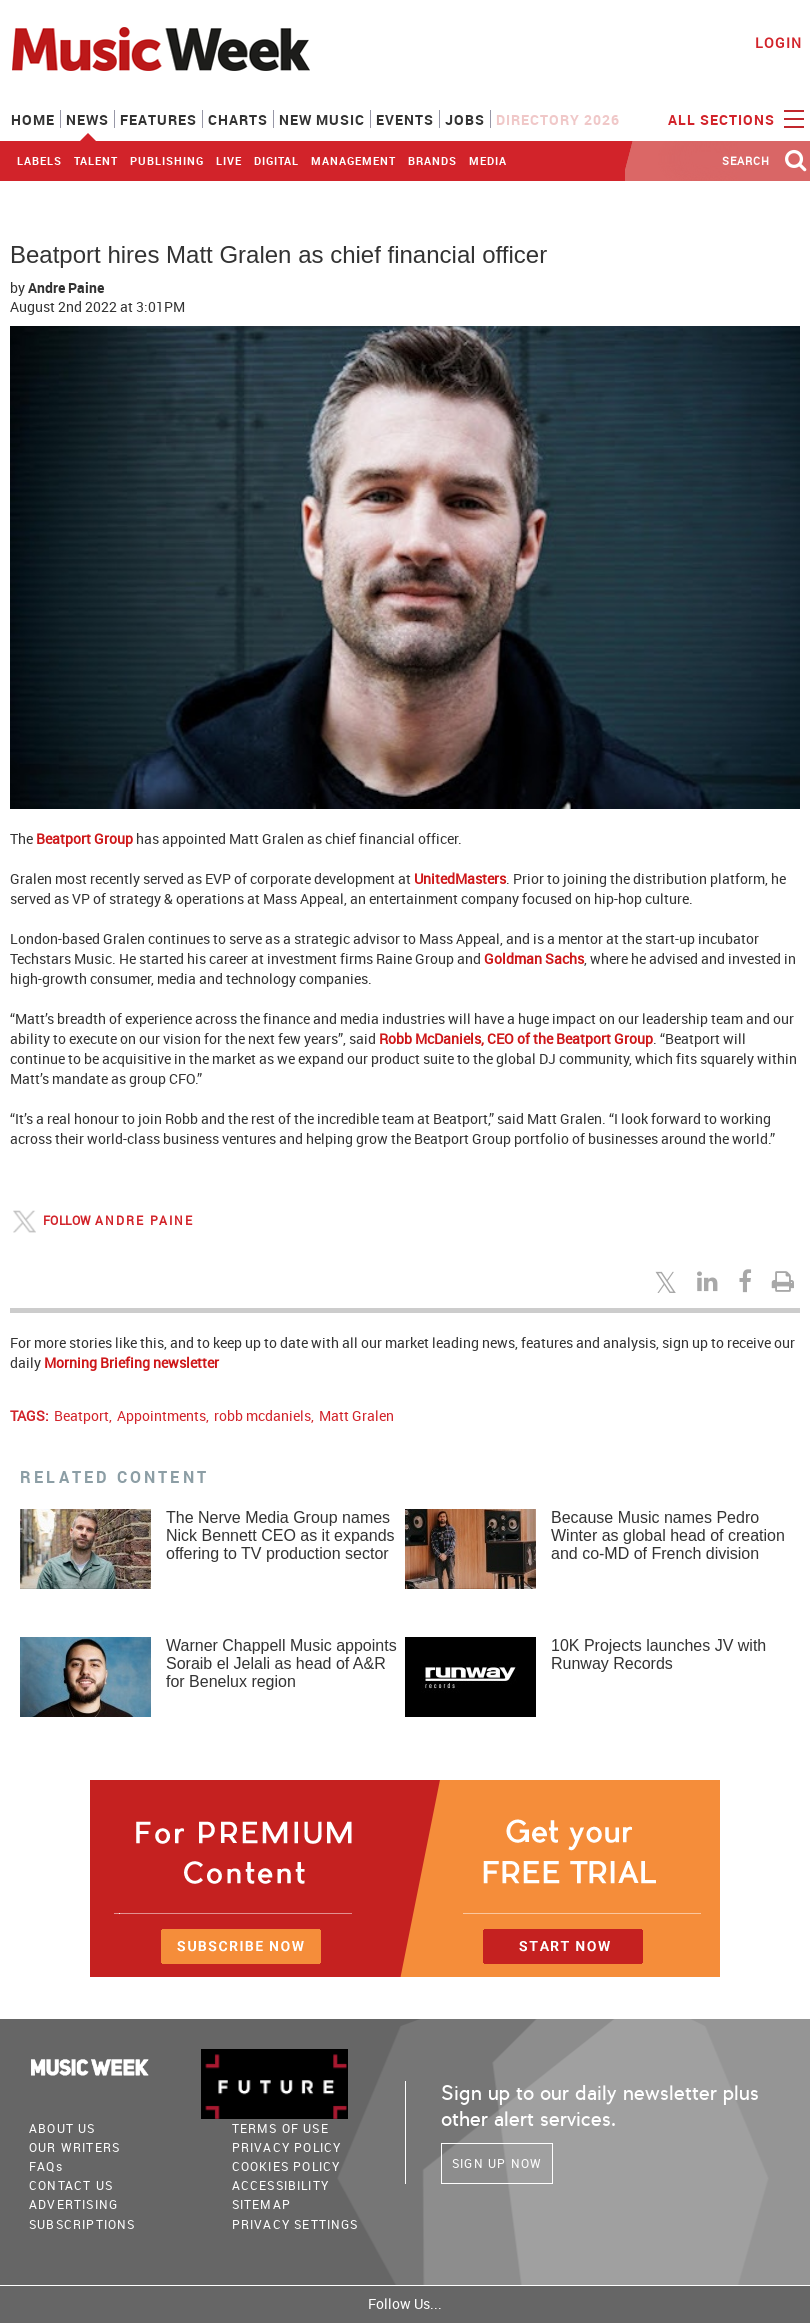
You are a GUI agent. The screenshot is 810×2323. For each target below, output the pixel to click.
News (87, 119)
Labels (39, 160)
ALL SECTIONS (733, 118)
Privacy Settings (295, 2224)
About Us (62, 2128)
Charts (238, 119)
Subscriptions (82, 2224)
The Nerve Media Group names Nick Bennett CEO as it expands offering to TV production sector (280, 1535)
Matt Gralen (356, 1415)
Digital (276, 160)
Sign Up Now (497, 2163)
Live (229, 160)
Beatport (81, 1415)
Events (405, 119)
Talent (96, 160)
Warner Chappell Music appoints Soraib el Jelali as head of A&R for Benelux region (281, 1663)
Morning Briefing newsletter (131, 1362)
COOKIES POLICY (286, 2166)
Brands (432, 160)
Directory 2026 (558, 119)
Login (778, 42)
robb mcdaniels (262, 1415)
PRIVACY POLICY (287, 2147)
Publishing (167, 160)
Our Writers (74, 2147)
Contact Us (71, 2185)
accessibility (281, 2185)
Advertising (73, 2204)
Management (353, 160)
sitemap (261, 2204)
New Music (322, 119)
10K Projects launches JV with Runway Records (658, 1654)
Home (33, 119)
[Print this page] (786, 1281)
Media (488, 160)
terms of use (280, 2128)
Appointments (161, 1415)
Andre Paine (66, 287)
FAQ (46, 2166)
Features (158, 119)
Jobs (465, 119)
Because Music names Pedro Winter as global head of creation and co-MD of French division (668, 1535)
